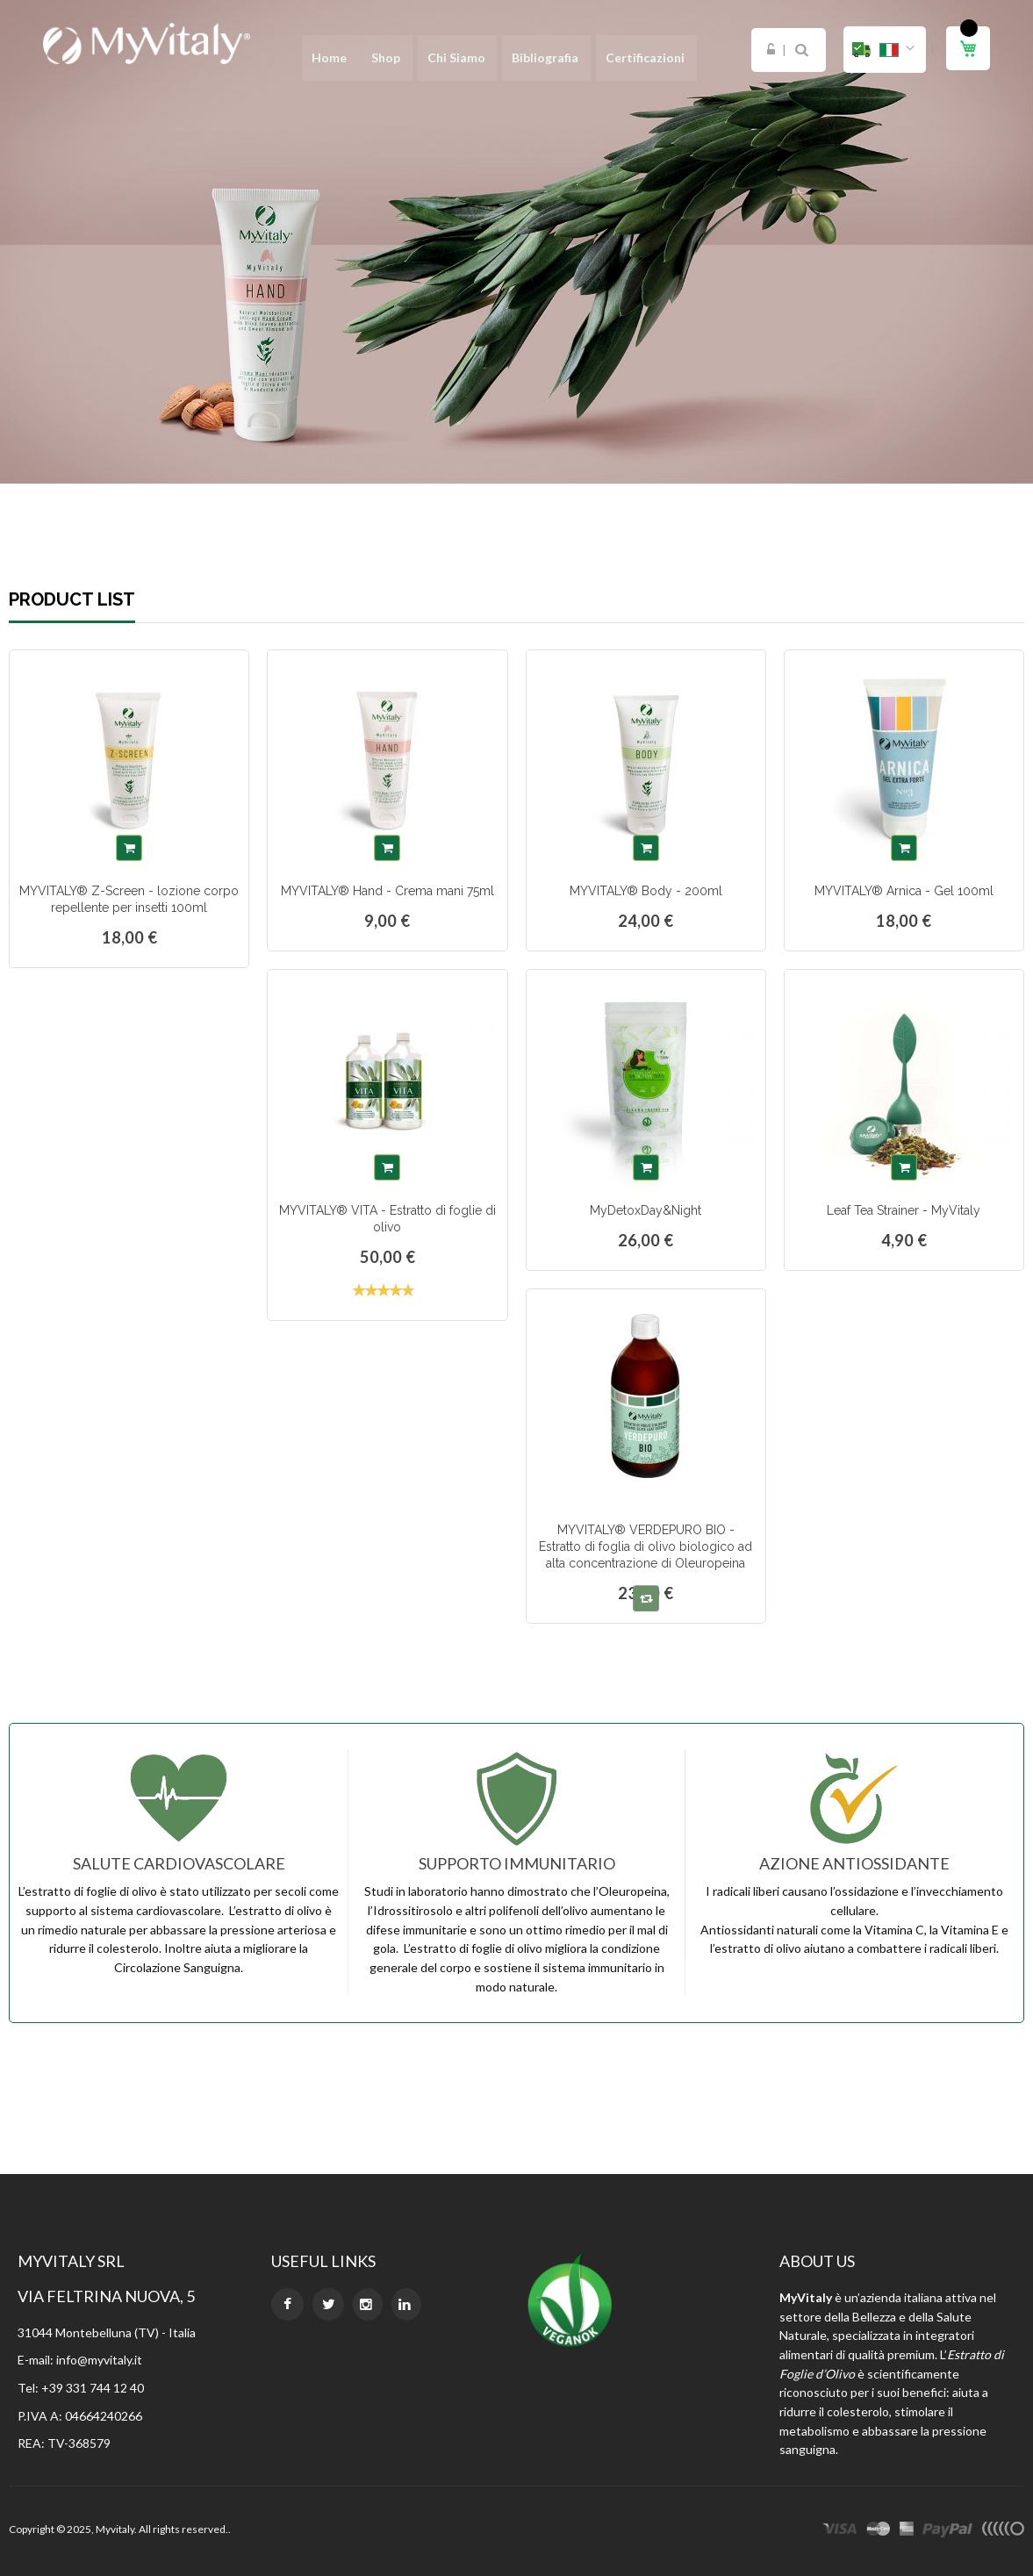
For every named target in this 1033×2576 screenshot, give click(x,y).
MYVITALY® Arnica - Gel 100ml (904, 891)
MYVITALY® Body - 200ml (646, 891)
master (878, 2531)
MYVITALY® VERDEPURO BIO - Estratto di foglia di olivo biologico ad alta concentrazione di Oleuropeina (645, 1546)
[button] (884, 49)
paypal (947, 2531)
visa (839, 2531)
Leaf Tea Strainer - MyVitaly (903, 1210)
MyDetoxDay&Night (645, 1210)
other (1002, 2531)
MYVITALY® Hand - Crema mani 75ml (387, 891)
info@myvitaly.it (99, 2359)
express (907, 2531)
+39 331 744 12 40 (92, 2387)
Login (771, 50)
